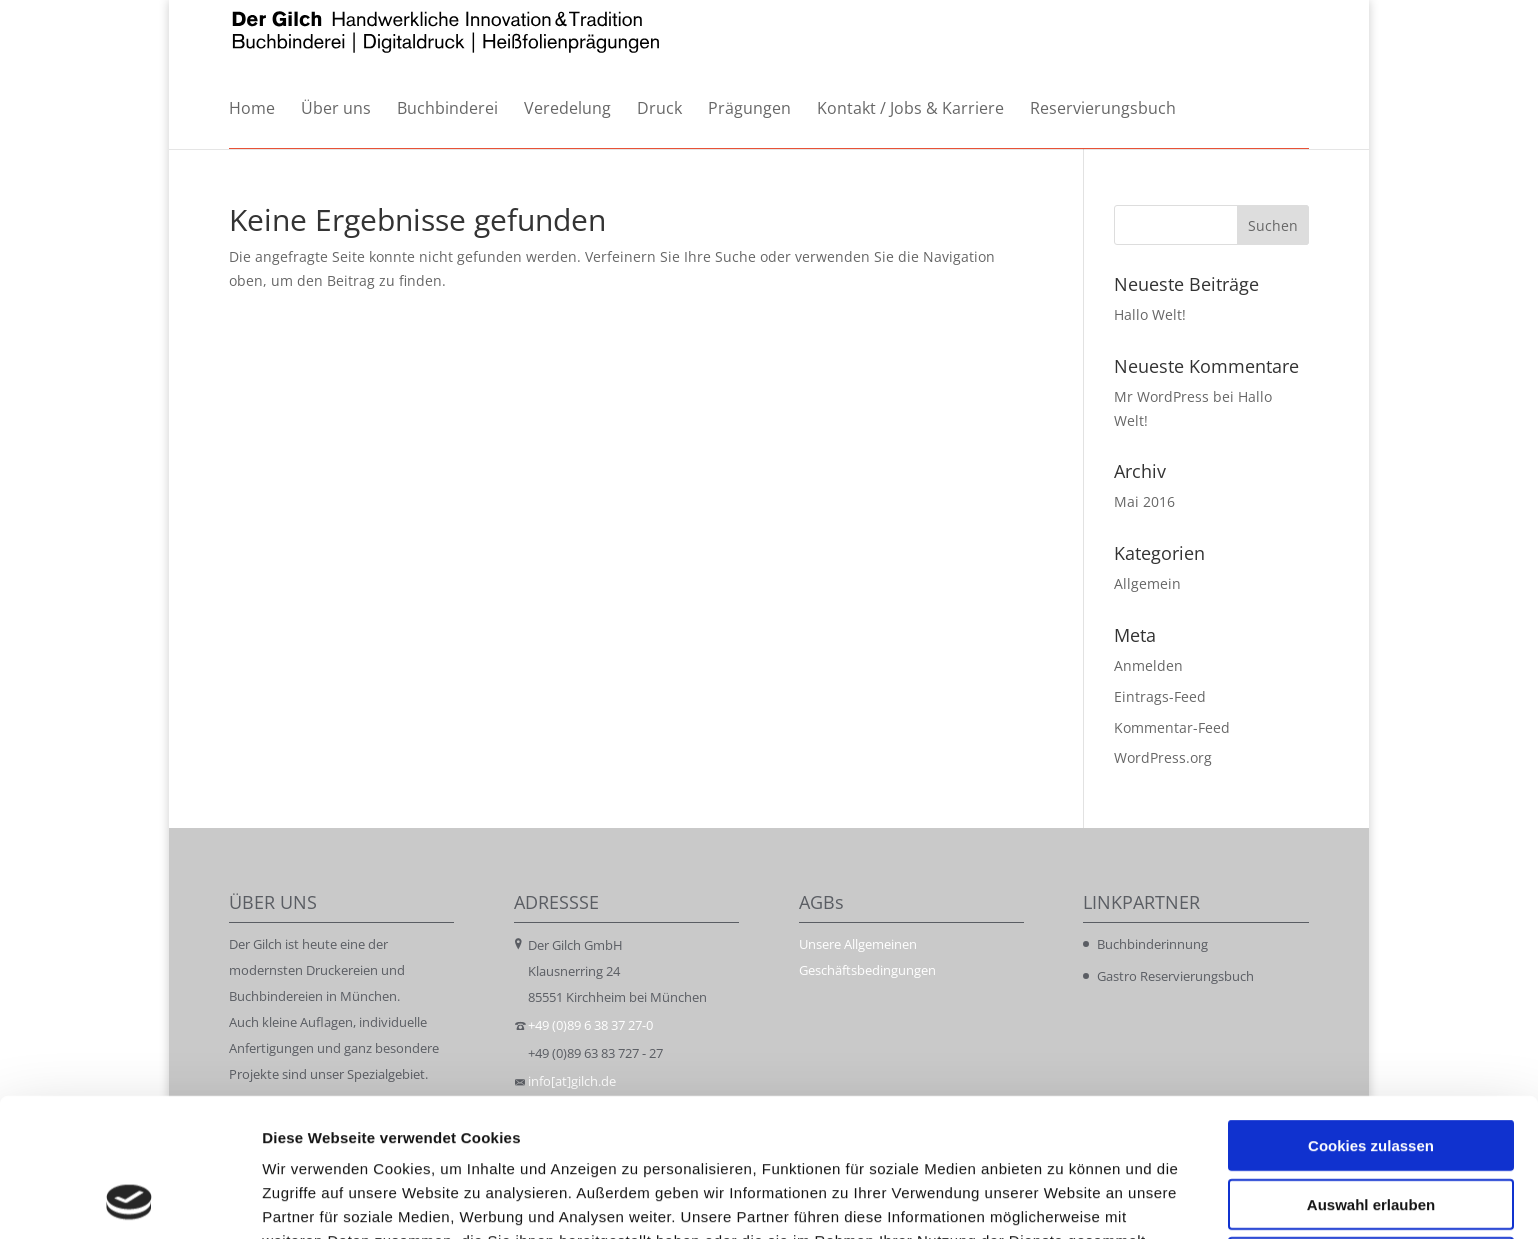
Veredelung (567, 109)
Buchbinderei (447, 109)
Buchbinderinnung (1152, 944)
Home (252, 109)
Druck (659, 109)
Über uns (336, 109)
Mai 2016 (1144, 501)
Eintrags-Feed (1160, 696)
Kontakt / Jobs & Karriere (910, 109)
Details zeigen (1063, 1199)
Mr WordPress (1161, 396)
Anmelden (1148, 665)
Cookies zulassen (1371, 1015)
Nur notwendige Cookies (1371, 1132)
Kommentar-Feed (1172, 727)
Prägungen (749, 109)
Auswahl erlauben (1371, 1074)
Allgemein (1147, 583)
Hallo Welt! (1150, 314)
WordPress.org (1163, 757)
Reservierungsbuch (1103, 109)
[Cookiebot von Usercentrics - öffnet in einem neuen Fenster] (129, 1200)
